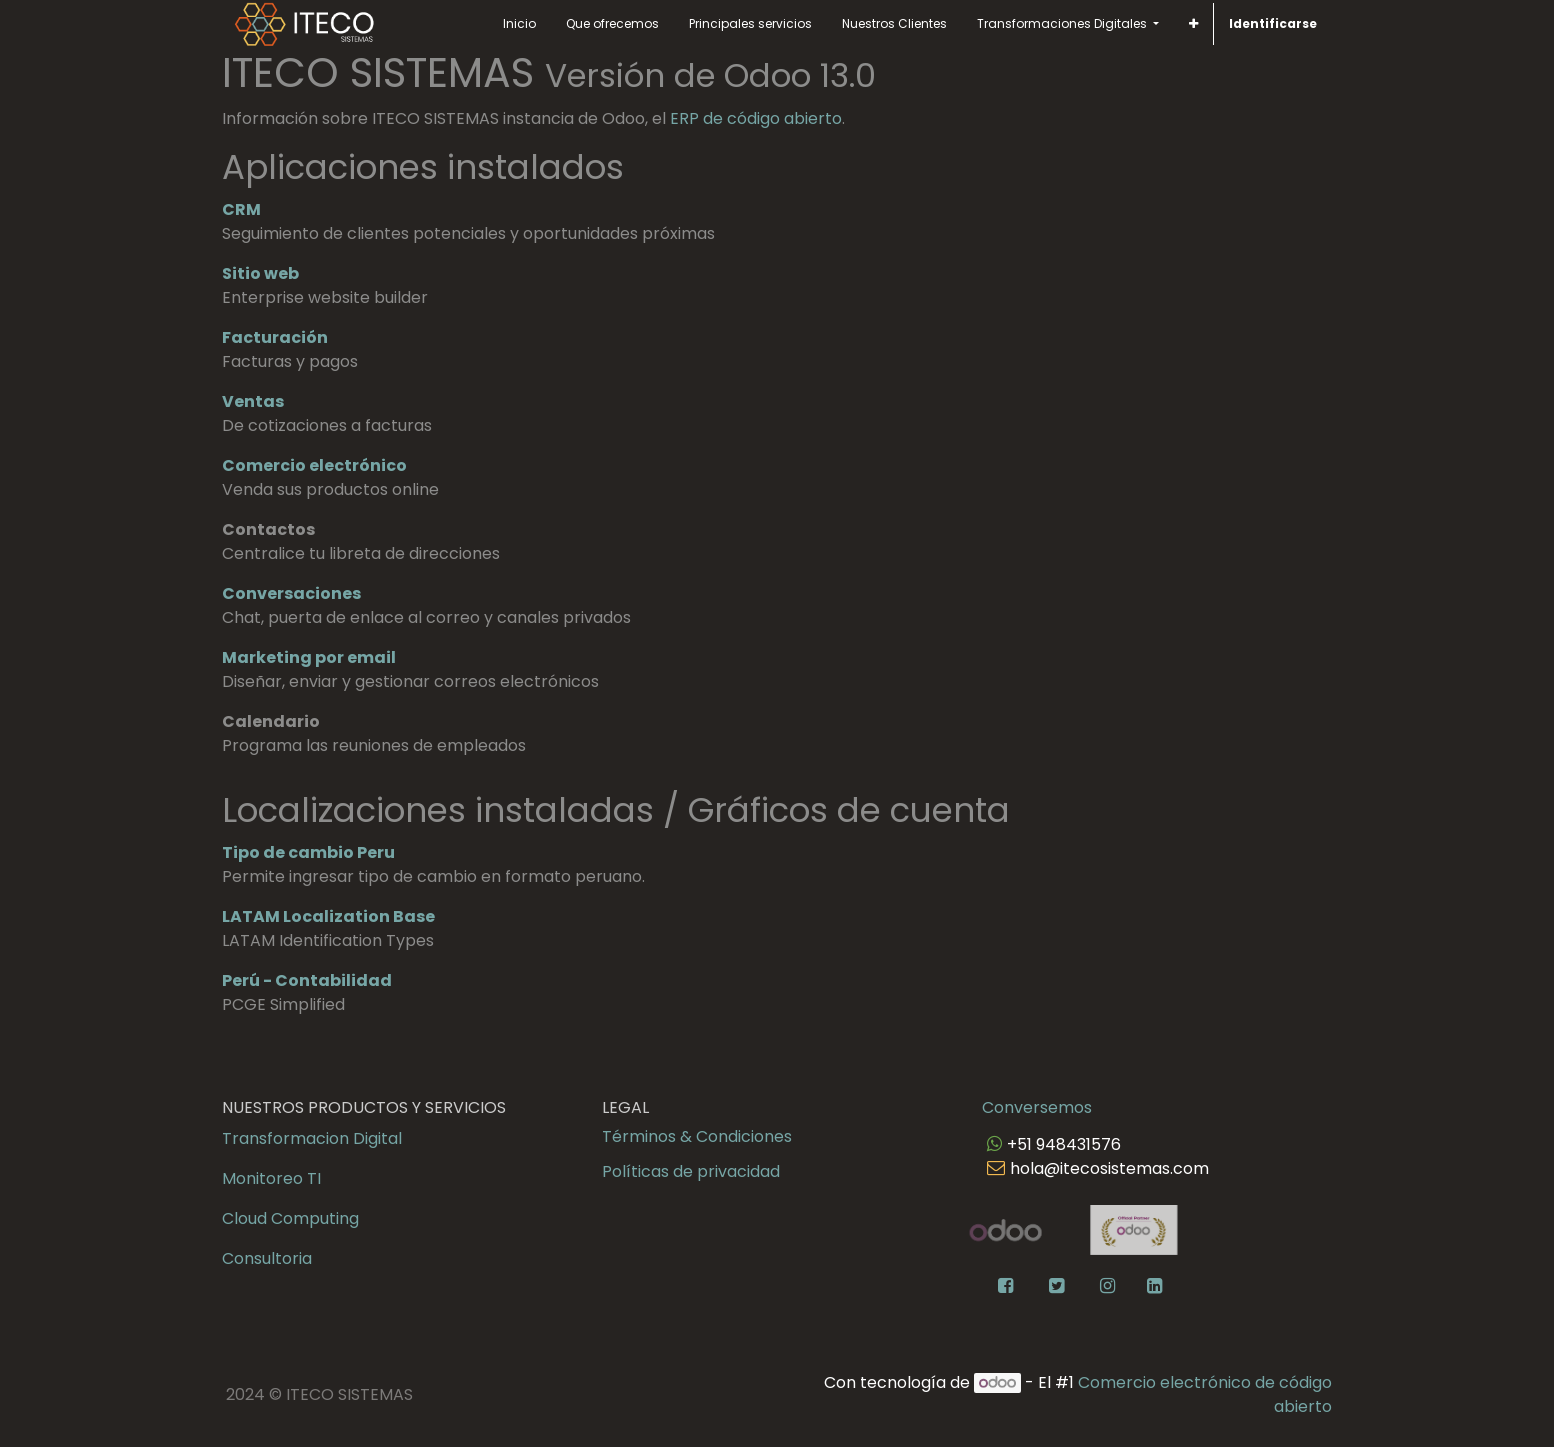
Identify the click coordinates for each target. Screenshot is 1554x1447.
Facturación (275, 337)
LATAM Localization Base (328, 916)
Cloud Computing (290, 1218)
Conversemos (1037, 1107)
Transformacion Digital (312, 1138)
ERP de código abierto (756, 118)
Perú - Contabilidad (307, 980)
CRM (241, 209)
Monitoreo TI (271, 1178)
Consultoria (267, 1258)
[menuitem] (519, 24)
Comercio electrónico (314, 465)
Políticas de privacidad (691, 1171)
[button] (1193, 24)
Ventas (253, 401)
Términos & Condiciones (697, 1136)
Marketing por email (309, 657)
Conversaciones (291, 593)
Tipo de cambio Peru (308, 852)
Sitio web (260, 273)
